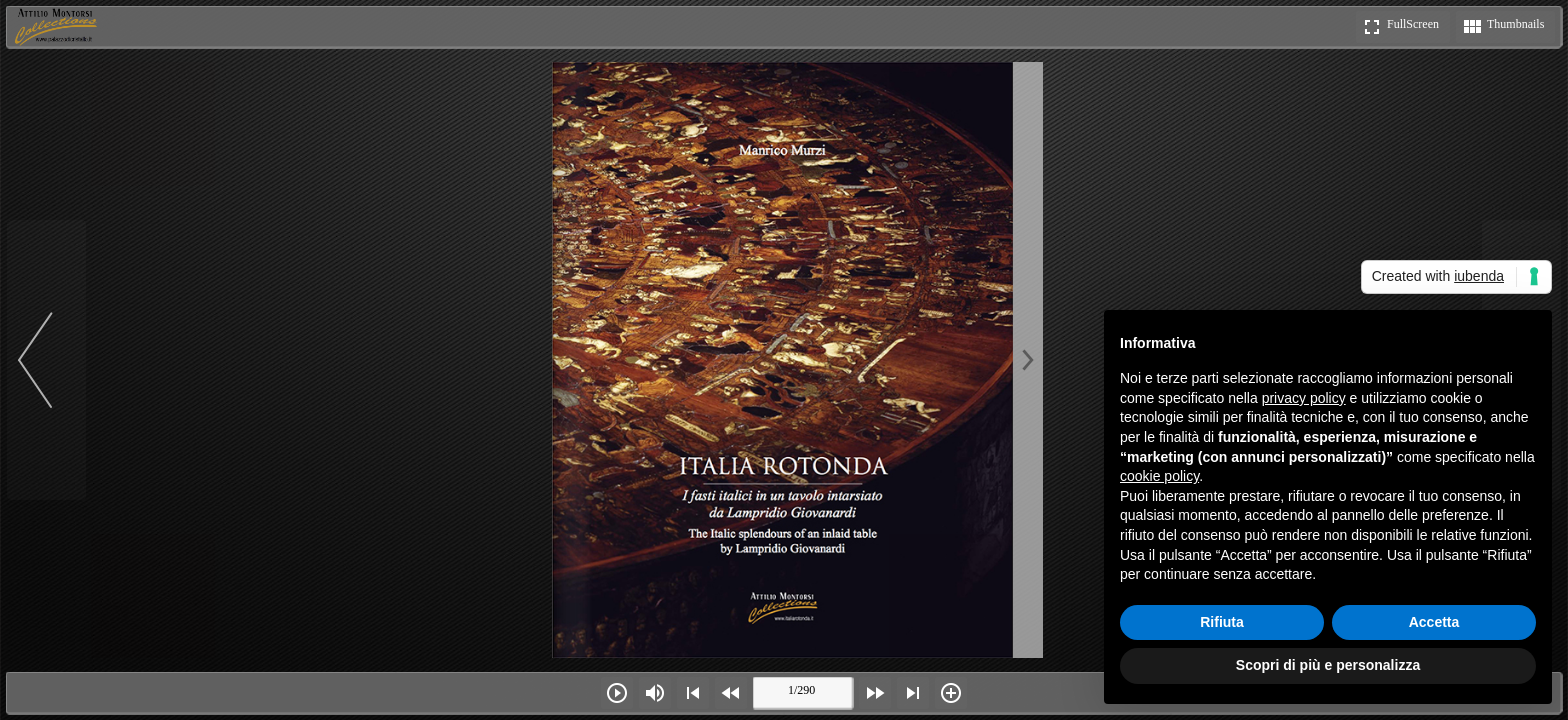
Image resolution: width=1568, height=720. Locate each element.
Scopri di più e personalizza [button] (1328, 665)
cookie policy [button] (1159, 476)
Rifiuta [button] (1222, 622)
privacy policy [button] (1304, 398)
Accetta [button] (1434, 622)
